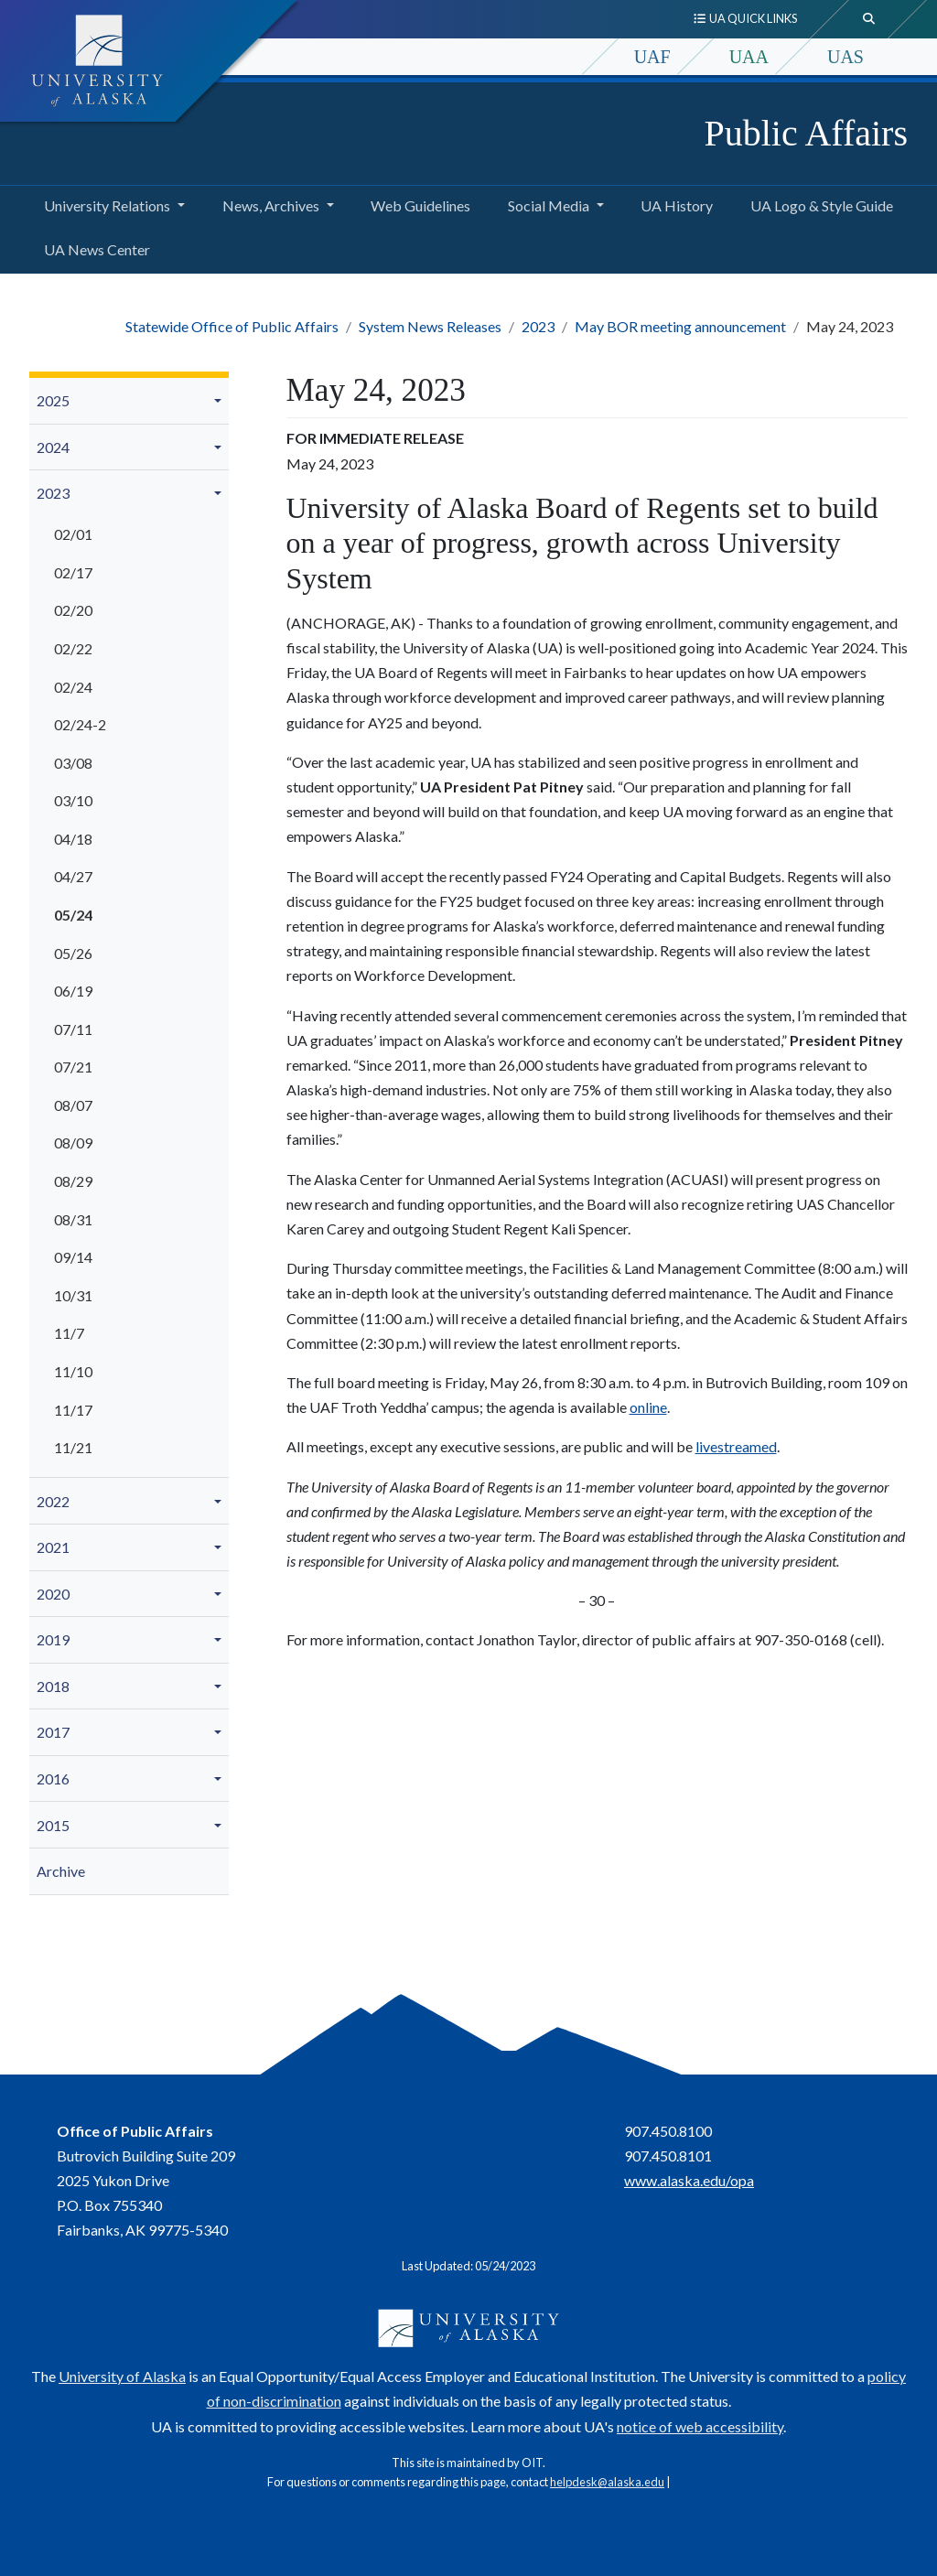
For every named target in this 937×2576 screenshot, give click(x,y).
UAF (652, 57)
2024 (53, 447)
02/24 (73, 686)
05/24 (73, 914)
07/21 (73, 1066)
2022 (53, 1501)
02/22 (73, 648)
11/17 (73, 1409)
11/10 (73, 1371)
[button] (220, 401)
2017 (53, 1732)
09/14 (73, 1257)
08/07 (73, 1105)
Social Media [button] (548, 205)
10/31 (73, 1295)
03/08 (73, 762)
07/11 (73, 1029)
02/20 (73, 610)
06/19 (73, 990)
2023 (538, 326)
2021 (53, 1547)
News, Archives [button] (270, 205)
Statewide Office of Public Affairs (232, 326)
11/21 (73, 1447)
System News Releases (430, 326)
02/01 (73, 534)
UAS (845, 57)
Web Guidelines (416, 203)
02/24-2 (80, 724)
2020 (53, 1593)
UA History (673, 203)
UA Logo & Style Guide (818, 203)
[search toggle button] (869, 19)
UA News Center (93, 247)
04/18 (73, 838)
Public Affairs (806, 133)
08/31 (73, 1219)
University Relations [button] (107, 205)
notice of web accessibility (700, 2426)
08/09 (73, 1142)
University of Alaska (122, 2376)
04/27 (73, 876)
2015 (53, 1825)
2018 (53, 1686)
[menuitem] (129, 401)
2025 (53, 400)
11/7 (69, 1333)
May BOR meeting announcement (680, 326)
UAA (749, 57)
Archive (61, 1871)
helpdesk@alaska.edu (607, 2481)
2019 (53, 1639)
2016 (53, 1778)
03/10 (73, 800)
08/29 (73, 1181)
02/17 (73, 572)
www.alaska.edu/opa (689, 2180)
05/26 (73, 953)
